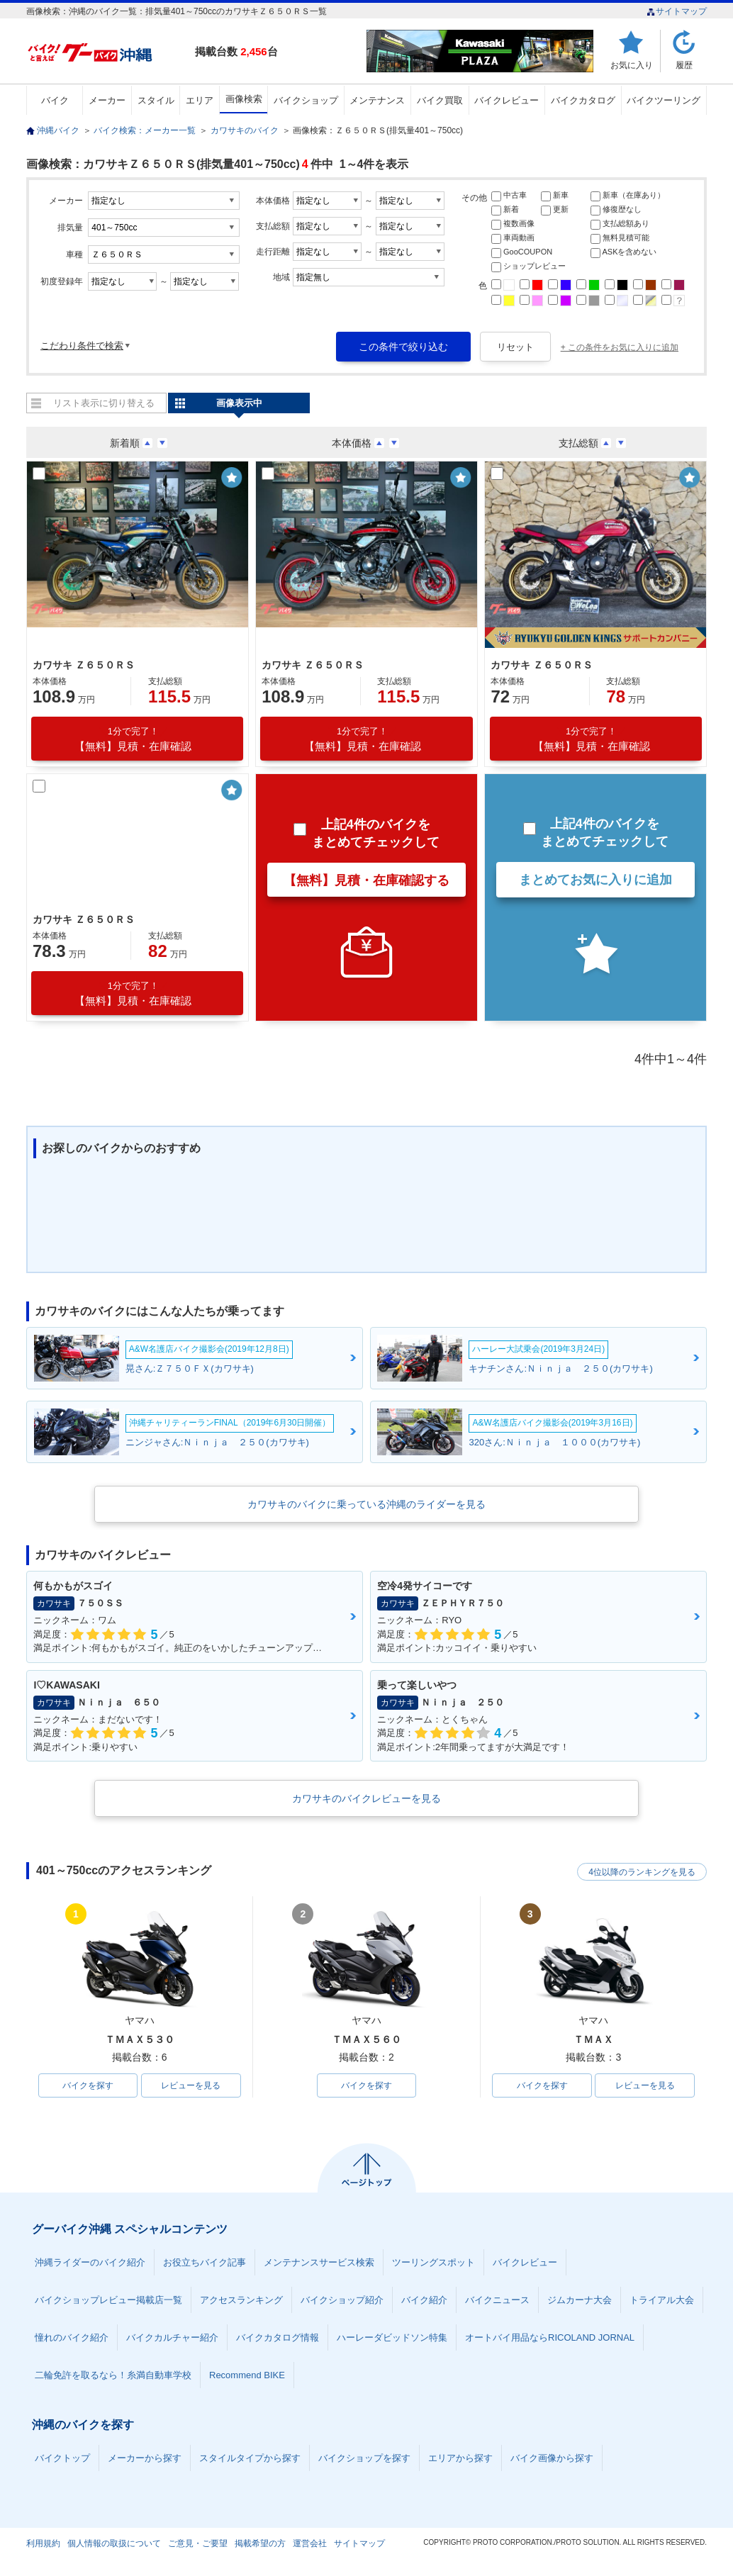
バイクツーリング (663, 100)
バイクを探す (87, 2085)
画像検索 (243, 99)
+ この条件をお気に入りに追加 (619, 347)
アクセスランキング (241, 2300)
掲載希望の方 (260, 2543)
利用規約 (43, 2543)
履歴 (684, 64)
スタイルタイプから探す (250, 2458)
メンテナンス (377, 100)
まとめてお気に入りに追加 (595, 880)
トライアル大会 (662, 2300)
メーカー (107, 100)
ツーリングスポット (433, 2262)
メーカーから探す (144, 2458)
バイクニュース (497, 2300)
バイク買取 (440, 100)
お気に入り (631, 64)
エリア (199, 100)
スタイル (156, 100)
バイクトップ (62, 2458)
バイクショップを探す (364, 2458)
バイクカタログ (583, 100)
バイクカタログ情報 (277, 2337)
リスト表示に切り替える (104, 403)
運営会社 (310, 2543)
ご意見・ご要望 (198, 2543)
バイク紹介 (424, 2300)
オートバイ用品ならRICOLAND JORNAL (549, 2337)
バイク (55, 100)
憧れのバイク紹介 (71, 2337)
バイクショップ (306, 100)
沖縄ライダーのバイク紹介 (90, 2262)
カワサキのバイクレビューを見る (366, 1798)
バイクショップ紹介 (342, 2300)
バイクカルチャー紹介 (172, 2337)
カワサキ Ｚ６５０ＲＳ (84, 665)
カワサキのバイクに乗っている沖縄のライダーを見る (366, 1504)
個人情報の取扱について (114, 2543)
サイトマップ (677, 11)
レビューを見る (190, 2085)
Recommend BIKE (247, 2375)
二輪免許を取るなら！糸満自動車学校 (113, 2375)
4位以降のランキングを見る (641, 1871)
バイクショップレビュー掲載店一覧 (108, 2300)
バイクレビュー (506, 100)
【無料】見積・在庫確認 (133, 739)
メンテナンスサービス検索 (319, 2262)
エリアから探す (460, 2458)
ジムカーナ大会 (579, 2300)
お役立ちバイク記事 (204, 2262)
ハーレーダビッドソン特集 (392, 2337)
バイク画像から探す (551, 2458)
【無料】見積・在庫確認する (366, 880)
